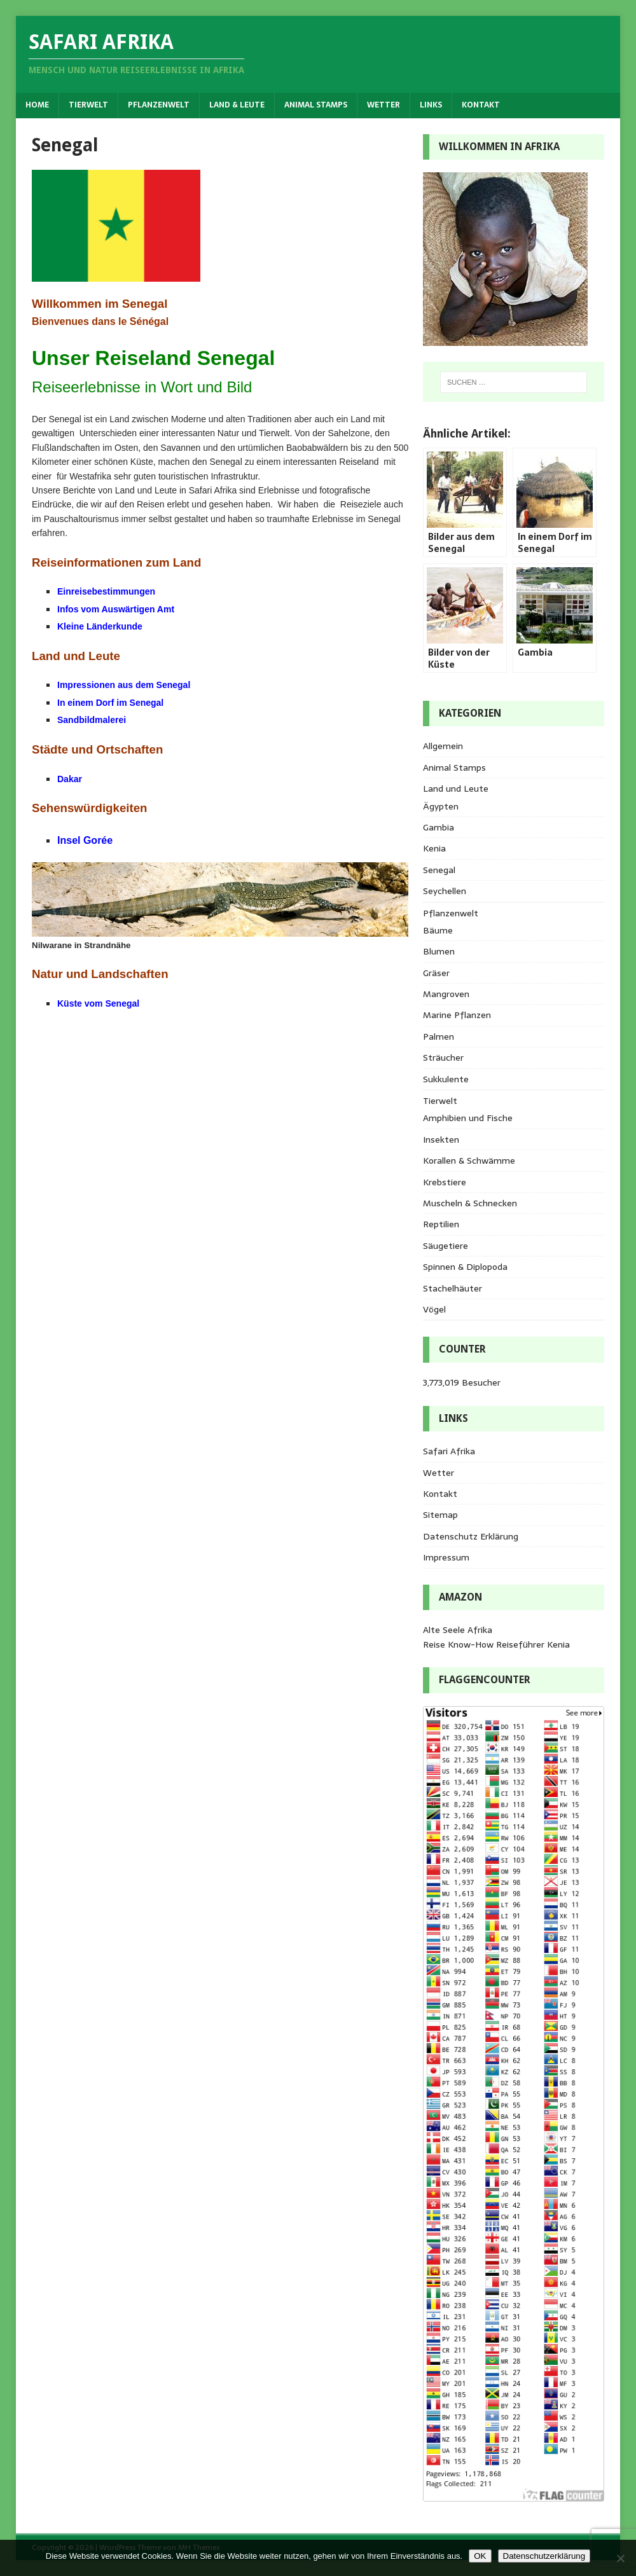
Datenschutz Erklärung (470, 1536)
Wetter (383, 105)
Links (431, 105)
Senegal (439, 870)
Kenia (434, 848)
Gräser (436, 973)
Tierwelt (88, 105)
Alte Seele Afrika (457, 1630)
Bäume (438, 930)
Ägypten (441, 806)
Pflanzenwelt (159, 105)
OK (480, 2556)
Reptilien (441, 1224)
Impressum (446, 1557)
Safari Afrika (449, 1451)
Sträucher (443, 1057)
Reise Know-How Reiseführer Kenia (496, 1644)
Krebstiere (444, 1182)
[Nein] (620, 2558)
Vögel (434, 1309)
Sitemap (440, 1515)
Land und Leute (455, 789)
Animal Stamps (315, 105)
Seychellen (444, 891)
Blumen (439, 951)
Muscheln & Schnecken (470, 1203)
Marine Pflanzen (457, 1015)
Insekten (441, 1140)
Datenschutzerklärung (544, 2556)
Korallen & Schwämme (469, 1160)
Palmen (438, 1036)
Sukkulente (446, 1079)
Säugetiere (445, 1246)
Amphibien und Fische (468, 1118)
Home (37, 105)
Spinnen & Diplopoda (465, 1267)
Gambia (438, 827)
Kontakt (481, 105)
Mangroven (446, 994)
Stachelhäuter (452, 1288)
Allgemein (443, 746)
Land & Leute (237, 105)
